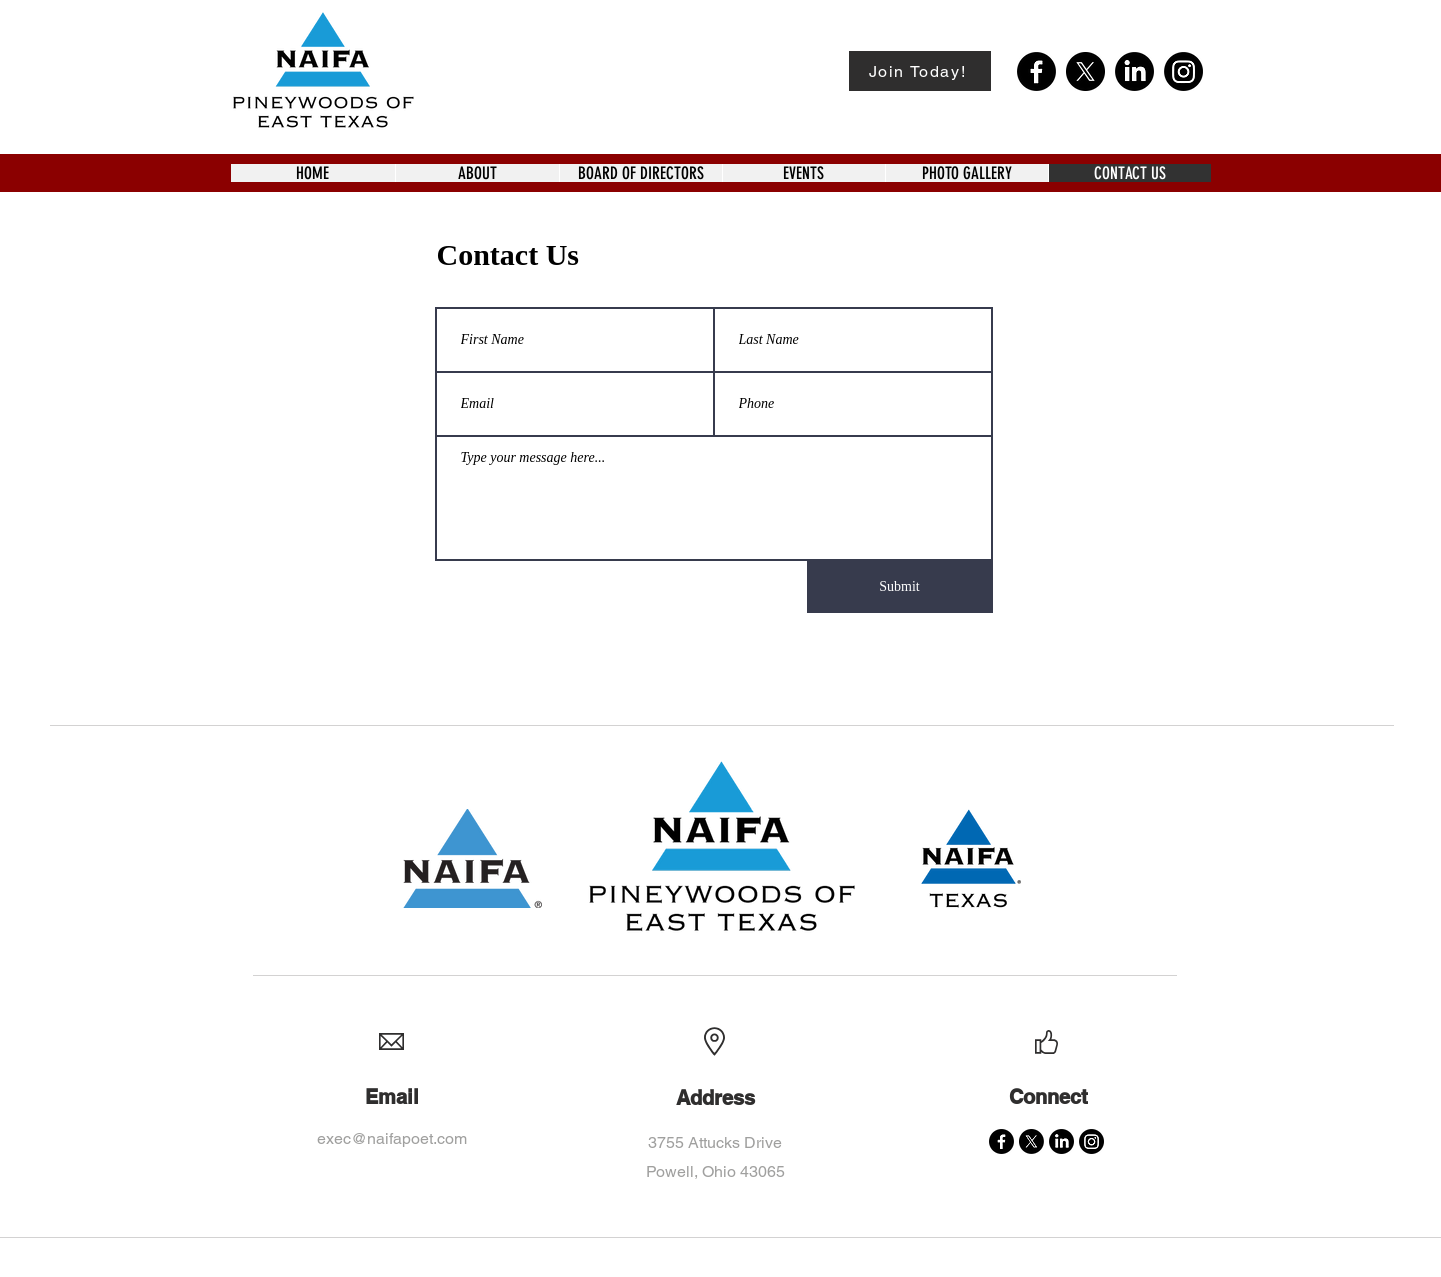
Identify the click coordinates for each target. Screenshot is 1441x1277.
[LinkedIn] (1134, 71)
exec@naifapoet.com (392, 1138)
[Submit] (900, 587)
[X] (1085, 71)
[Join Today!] (920, 71)
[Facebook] (1036, 71)
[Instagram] (1183, 71)
